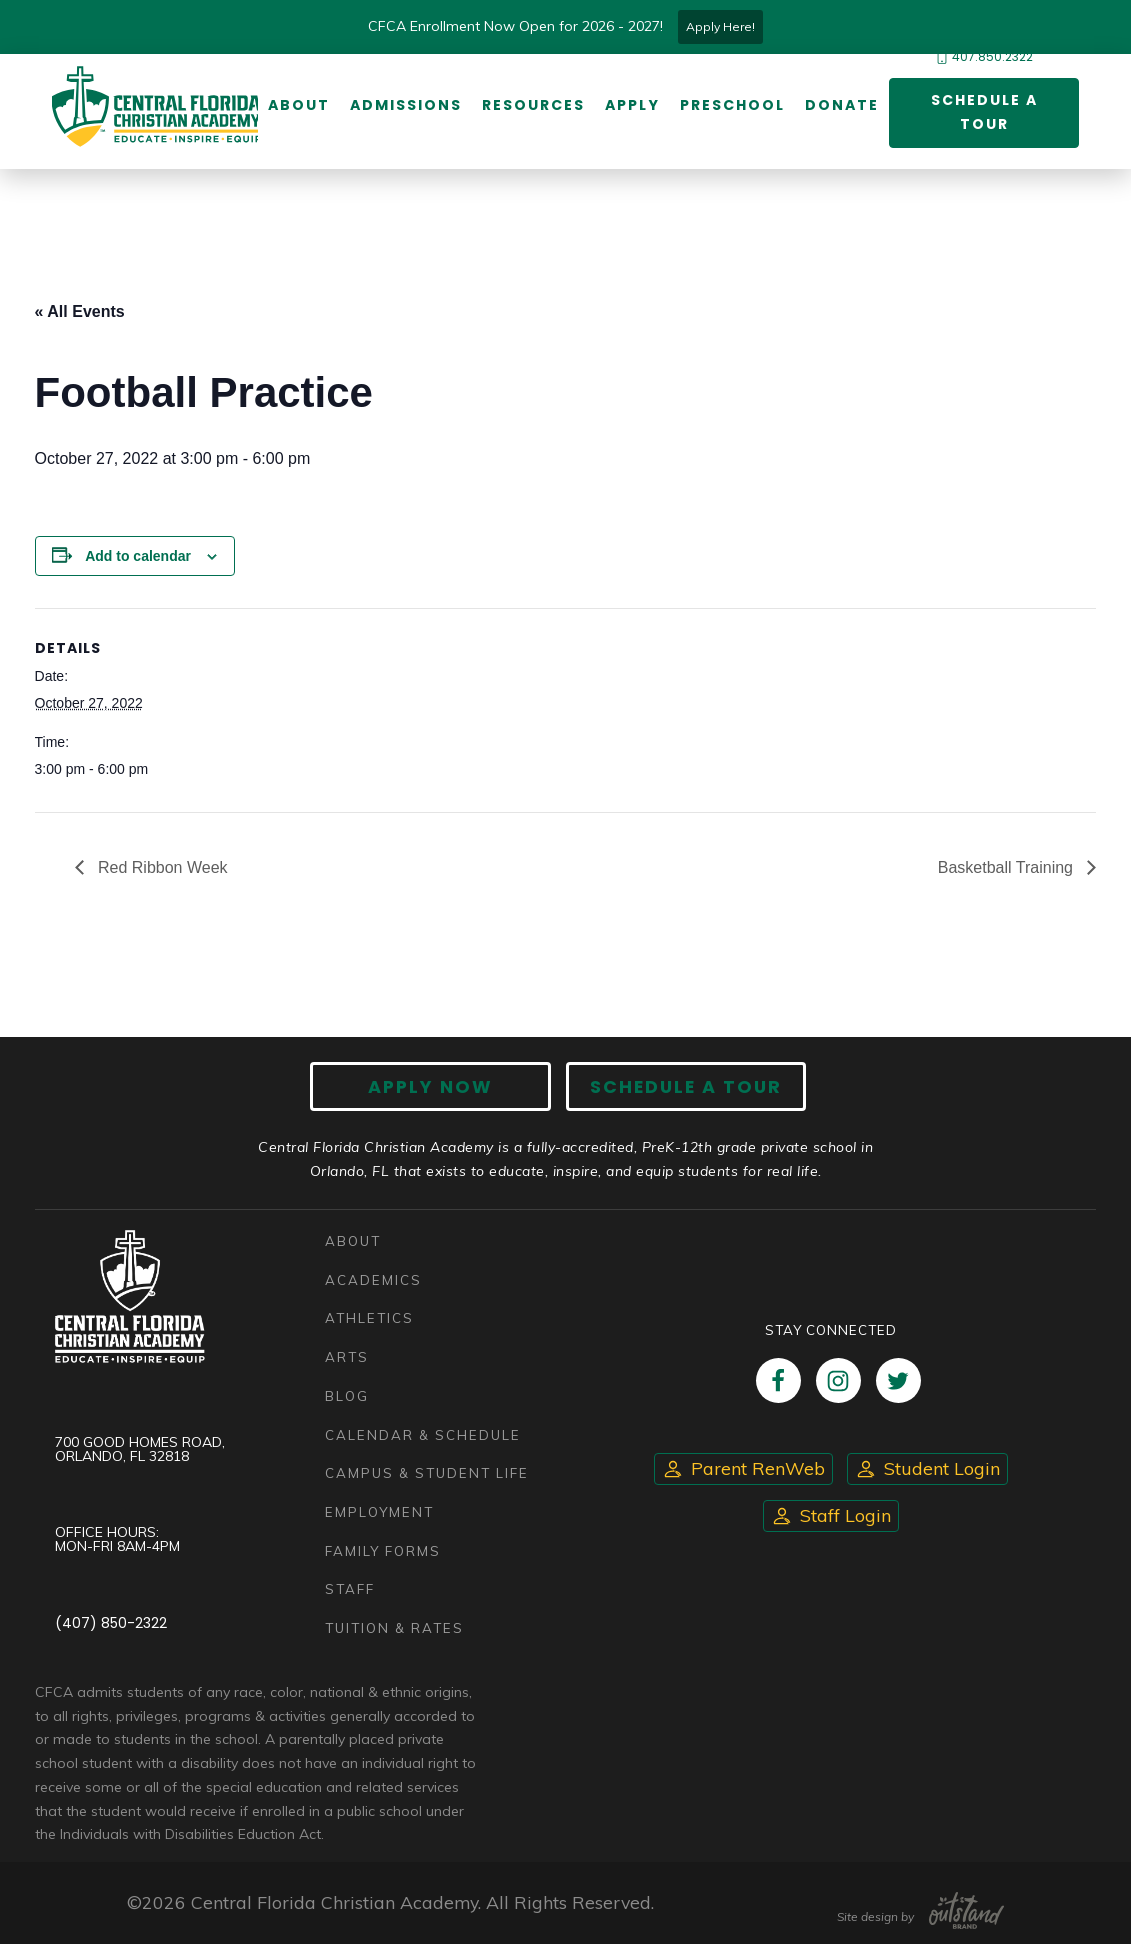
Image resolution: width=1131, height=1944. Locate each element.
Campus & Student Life (427, 1473)
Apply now (430, 1086)
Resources (533, 105)
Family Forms (383, 1551)
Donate (842, 105)
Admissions (406, 105)
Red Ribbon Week (161, 867)
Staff (350, 1590)
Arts (347, 1357)
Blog (347, 1396)
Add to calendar (138, 556)
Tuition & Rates (394, 1628)
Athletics (369, 1318)
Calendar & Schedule (423, 1435)
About (299, 105)
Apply (632, 105)
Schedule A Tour (686, 1086)
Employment (379, 1512)
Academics (373, 1280)
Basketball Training (1008, 867)
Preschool (732, 105)
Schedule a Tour (984, 112)
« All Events (80, 311)
